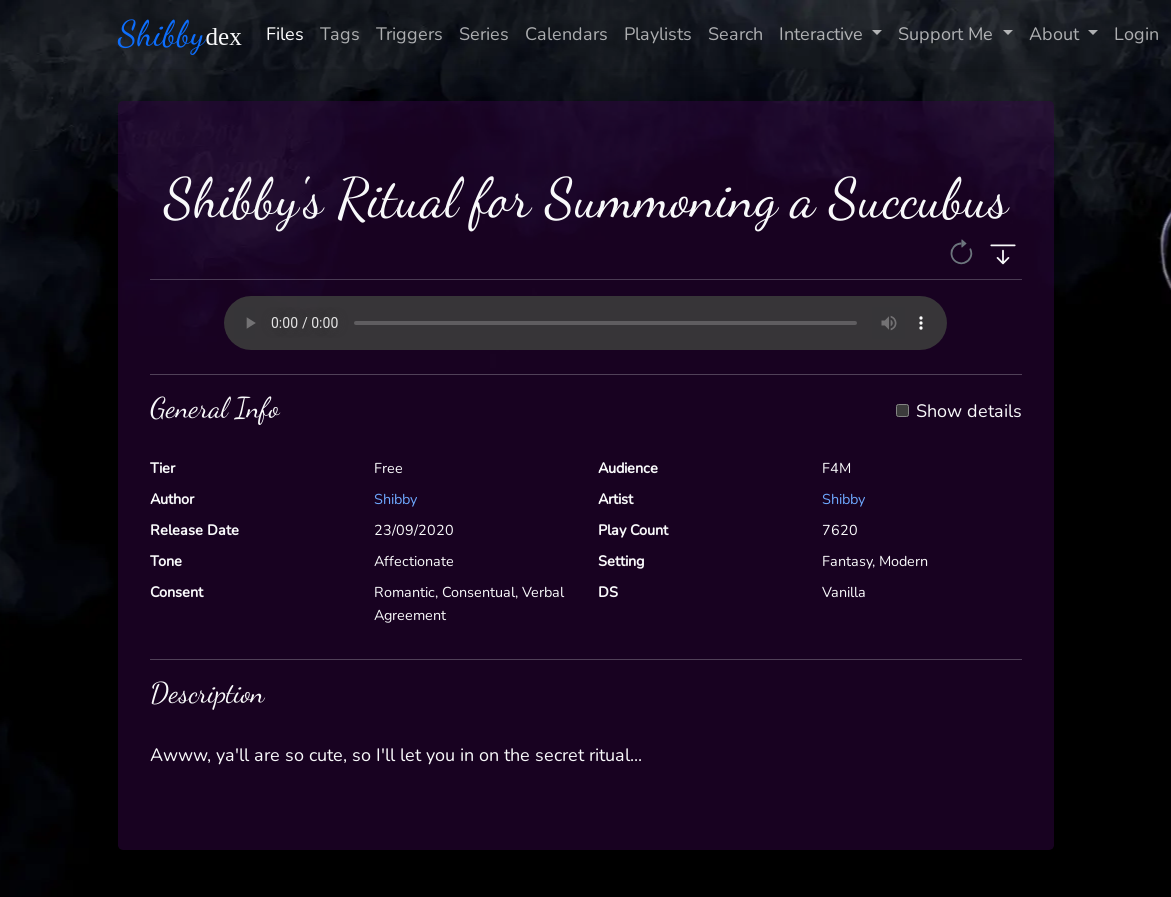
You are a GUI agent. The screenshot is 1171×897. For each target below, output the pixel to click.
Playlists (658, 34)
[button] (963, 252)
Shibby (395, 499)
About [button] (1056, 34)
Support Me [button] (948, 34)
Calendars (566, 34)
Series (484, 34)
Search (735, 34)
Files (285, 34)
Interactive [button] (823, 34)
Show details (969, 412)
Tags (340, 34)
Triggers (409, 34)
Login (1136, 34)
